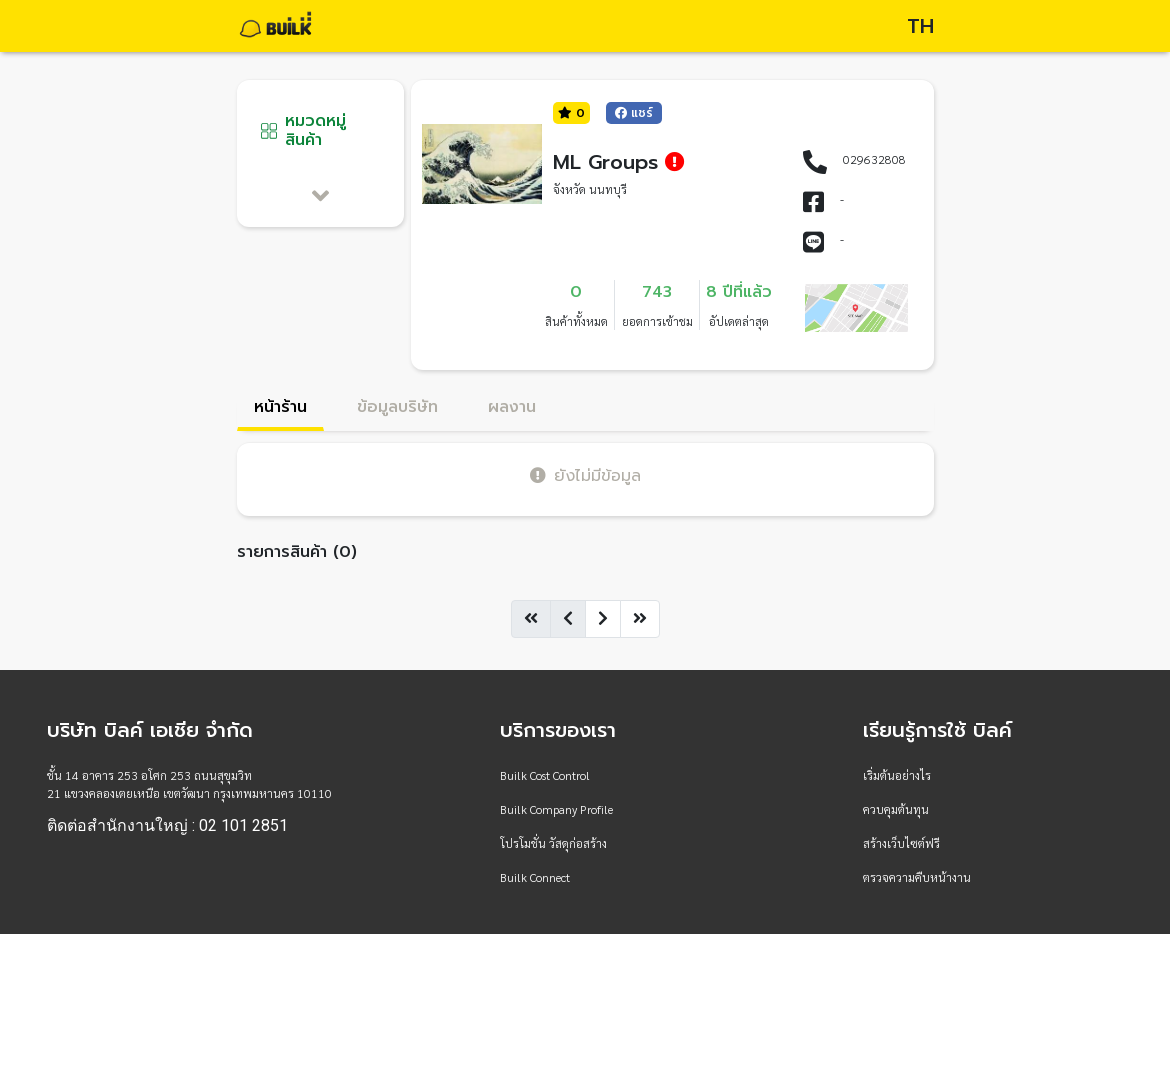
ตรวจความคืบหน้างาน (917, 877)
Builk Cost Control (545, 775)
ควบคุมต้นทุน (896, 809)
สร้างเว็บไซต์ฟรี (901, 843)
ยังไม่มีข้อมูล (585, 475)
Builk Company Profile (556, 809)
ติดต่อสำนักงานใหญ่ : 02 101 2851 (167, 826)
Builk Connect (535, 877)
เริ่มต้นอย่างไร (897, 775)
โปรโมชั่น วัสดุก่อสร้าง (553, 843)
